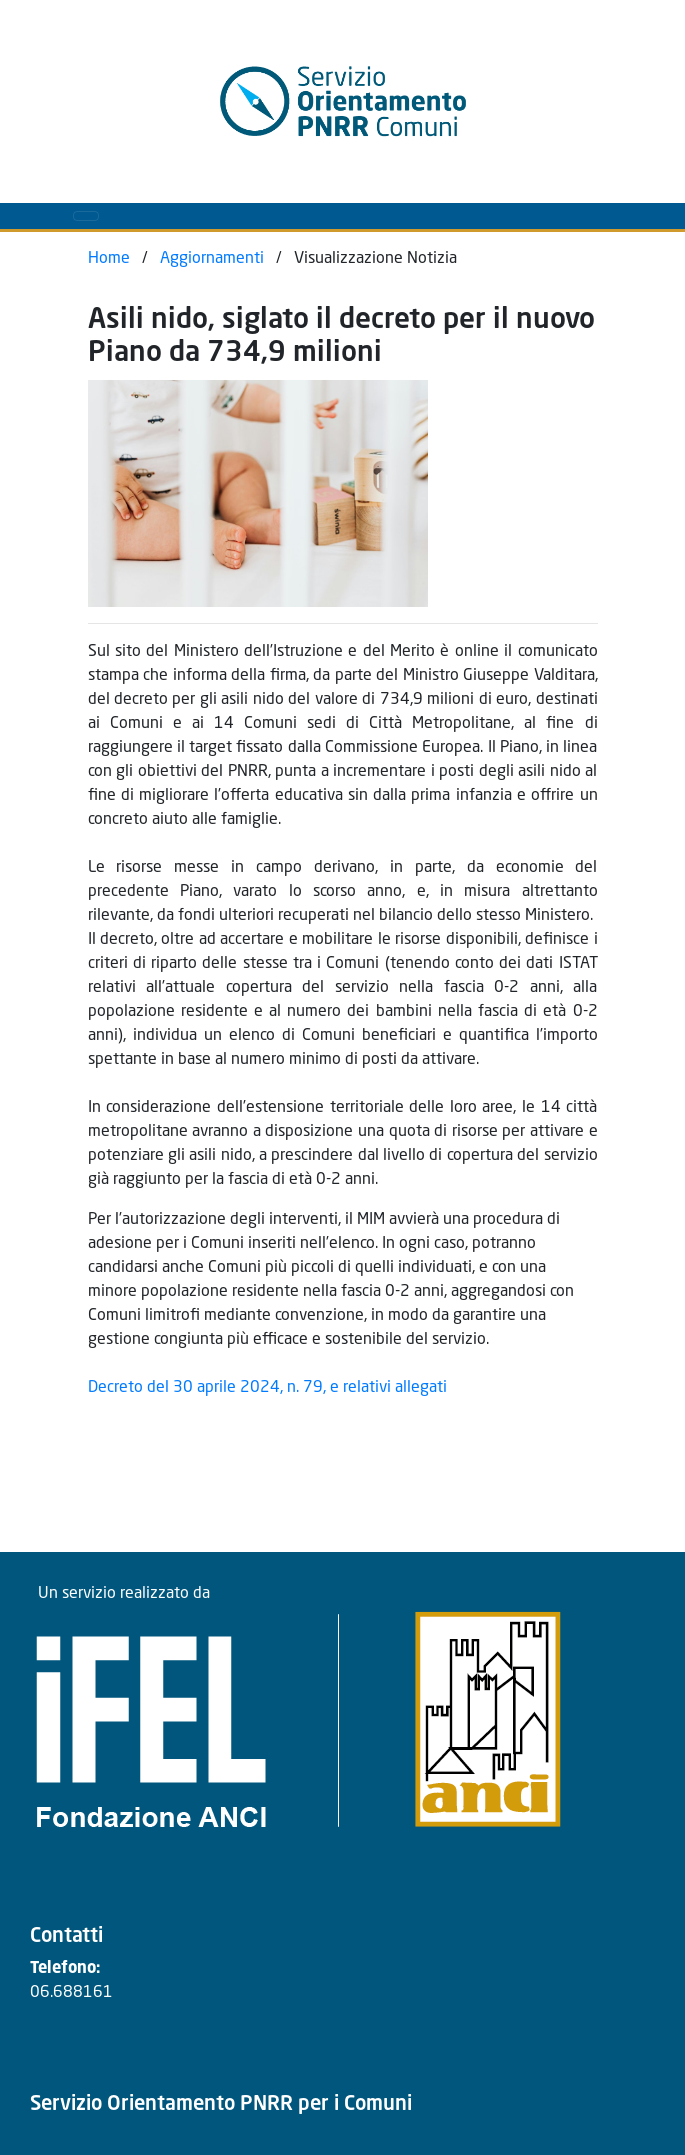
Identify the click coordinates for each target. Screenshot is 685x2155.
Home (109, 259)
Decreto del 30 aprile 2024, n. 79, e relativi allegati (267, 1388)
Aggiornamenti (212, 259)
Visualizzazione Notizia (375, 259)
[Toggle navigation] (86, 216)
